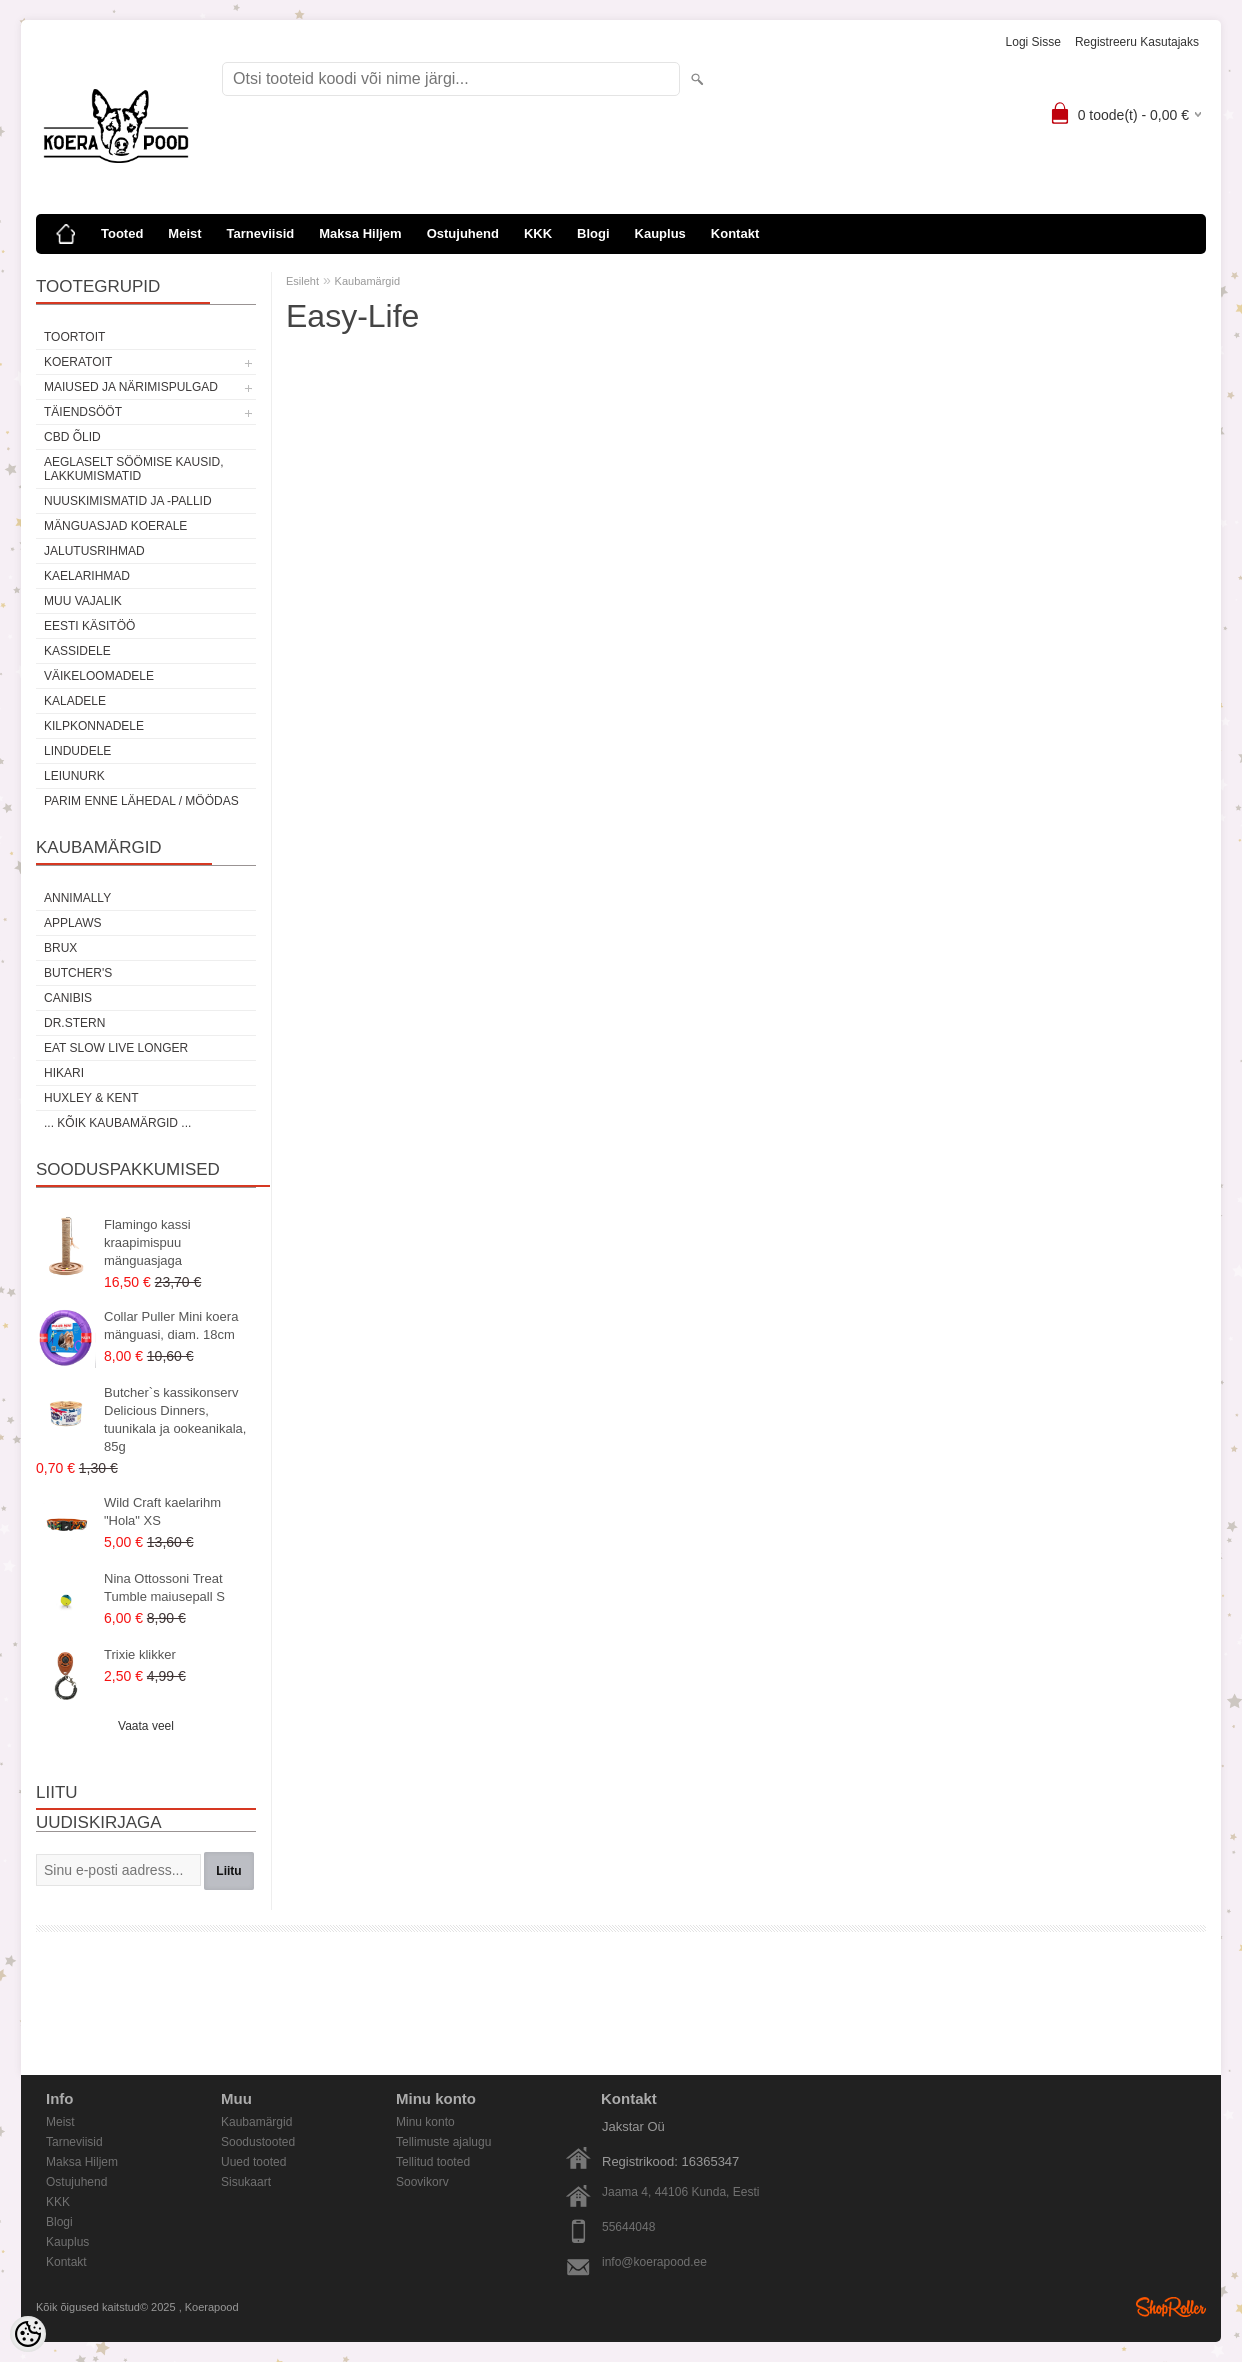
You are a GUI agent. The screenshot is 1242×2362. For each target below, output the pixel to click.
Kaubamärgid (367, 281)
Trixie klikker (140, 1654)
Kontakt (735, 233)
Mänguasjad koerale (115, 526)
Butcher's (78, 973)
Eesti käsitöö (89, 626)
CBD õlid (72, 437)
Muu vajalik (83, 601)
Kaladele (75, 701)
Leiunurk (74, 776)
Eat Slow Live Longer (116, 1048)
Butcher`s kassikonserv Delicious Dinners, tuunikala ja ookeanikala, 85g (175, 1419)
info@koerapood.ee (654, 2262)
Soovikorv (422, 2182)
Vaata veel (146, 1726)
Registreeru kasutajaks (1137, 42)
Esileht (302, 281)
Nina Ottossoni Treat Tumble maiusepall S (164, 1587)
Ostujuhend (463, 233)
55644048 (628, 2227)
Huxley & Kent (91, 1098)
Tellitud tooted (433, 2162)
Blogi (593, 233)
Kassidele (77, 651)
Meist (184, 233)
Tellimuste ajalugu (443, 2142)
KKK (538, 233)
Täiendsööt (83, 412)
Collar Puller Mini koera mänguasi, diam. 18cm (171, 1325)
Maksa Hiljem (360, 233)
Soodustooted (258, 2142)
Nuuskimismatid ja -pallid (128, 501)
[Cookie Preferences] (28, 2334)
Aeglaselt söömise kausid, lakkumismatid (134, 469)
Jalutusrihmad (94, 551)
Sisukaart (246, 2182)
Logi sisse (1033, 42)
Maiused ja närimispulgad (131, 387)
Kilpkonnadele (94, 726)
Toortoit (74, 337)
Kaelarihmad (87, 576)
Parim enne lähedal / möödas (141, 801)
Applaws (73, 923)
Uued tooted (253, 2162)
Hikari (64, 1073)
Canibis (68, 998)
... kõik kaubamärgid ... (117, 1123)
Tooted (122, 233)
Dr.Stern (74, 1023)
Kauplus (660, 233)
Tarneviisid (261, 233)
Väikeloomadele (99, 676)
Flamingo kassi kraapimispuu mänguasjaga (147, 1242)
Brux (60, 948)
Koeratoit (78, 362)
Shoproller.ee (1171, 2307)
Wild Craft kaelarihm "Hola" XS (162, 1511)
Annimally (77, 898)
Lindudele (77, 751)
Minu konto (425, 2122)
